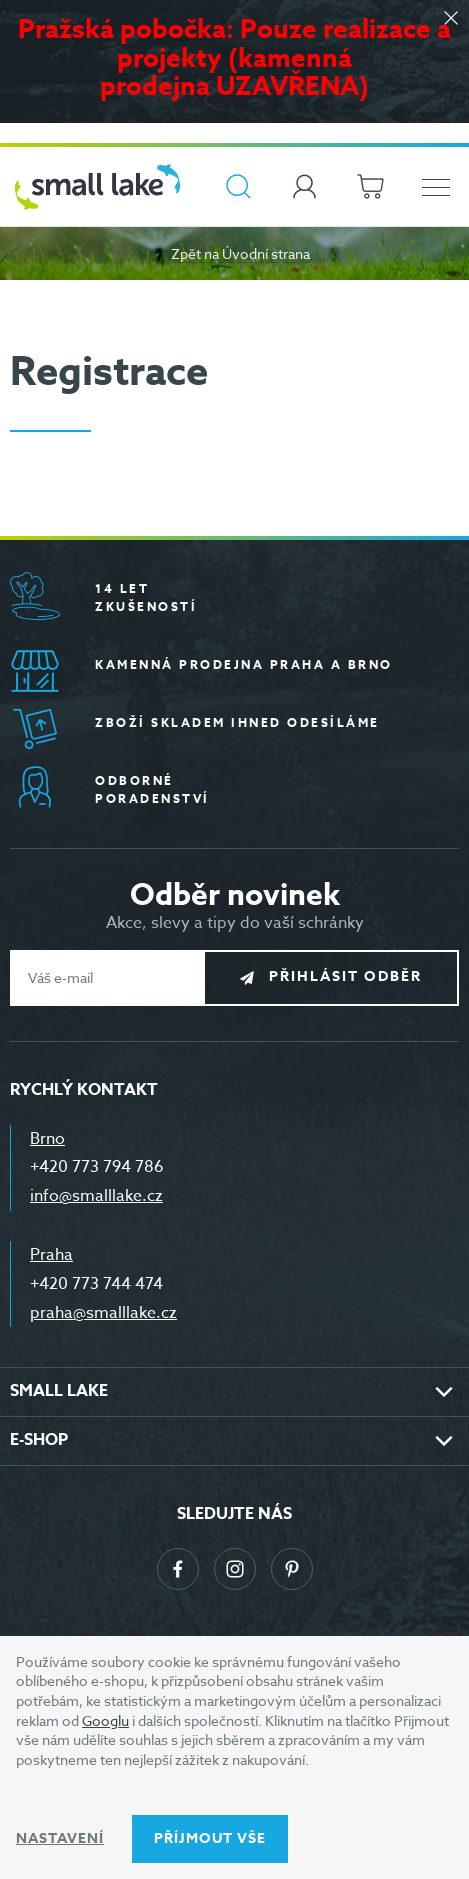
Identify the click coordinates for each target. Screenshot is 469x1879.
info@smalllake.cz (96, 1196)
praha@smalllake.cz (103, 1313)
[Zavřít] (451, 19)
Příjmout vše (210, 1838)
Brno (47, 1139)
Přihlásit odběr (345, 976)
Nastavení (60, 1838)
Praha (51, 1255)
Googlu (105, 1720)
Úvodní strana (266, 253)
